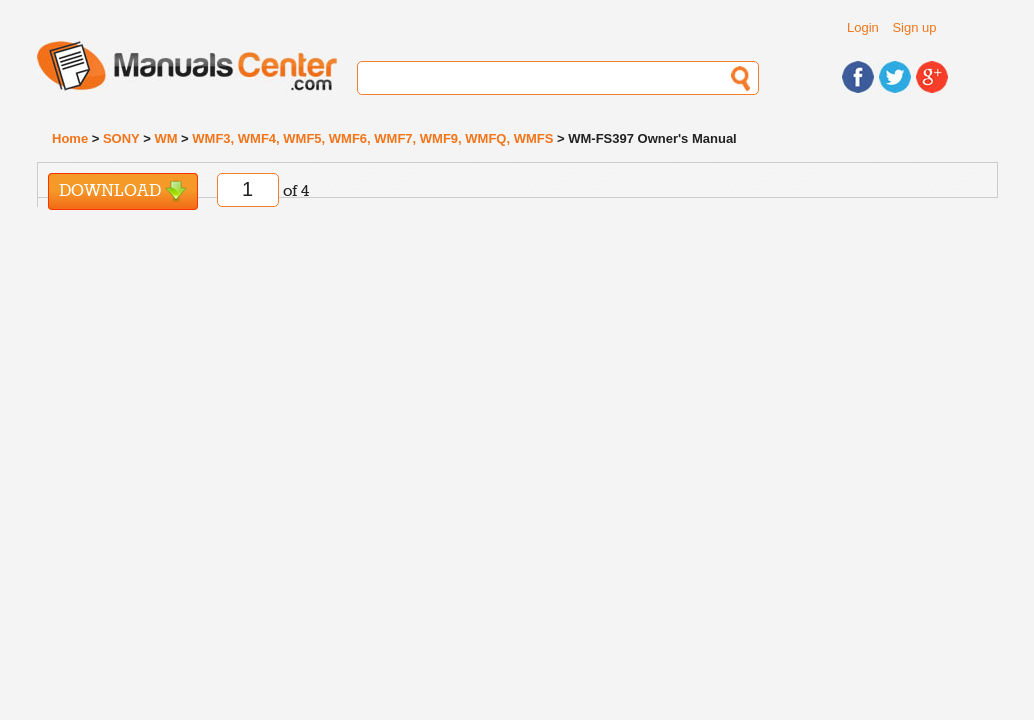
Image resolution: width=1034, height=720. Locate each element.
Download (123, 191)
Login (863, 27)
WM (165, 138)
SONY (121, 138)
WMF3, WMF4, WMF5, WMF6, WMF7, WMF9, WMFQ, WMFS (372, 138)
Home (70, 138)
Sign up (914, 27)
